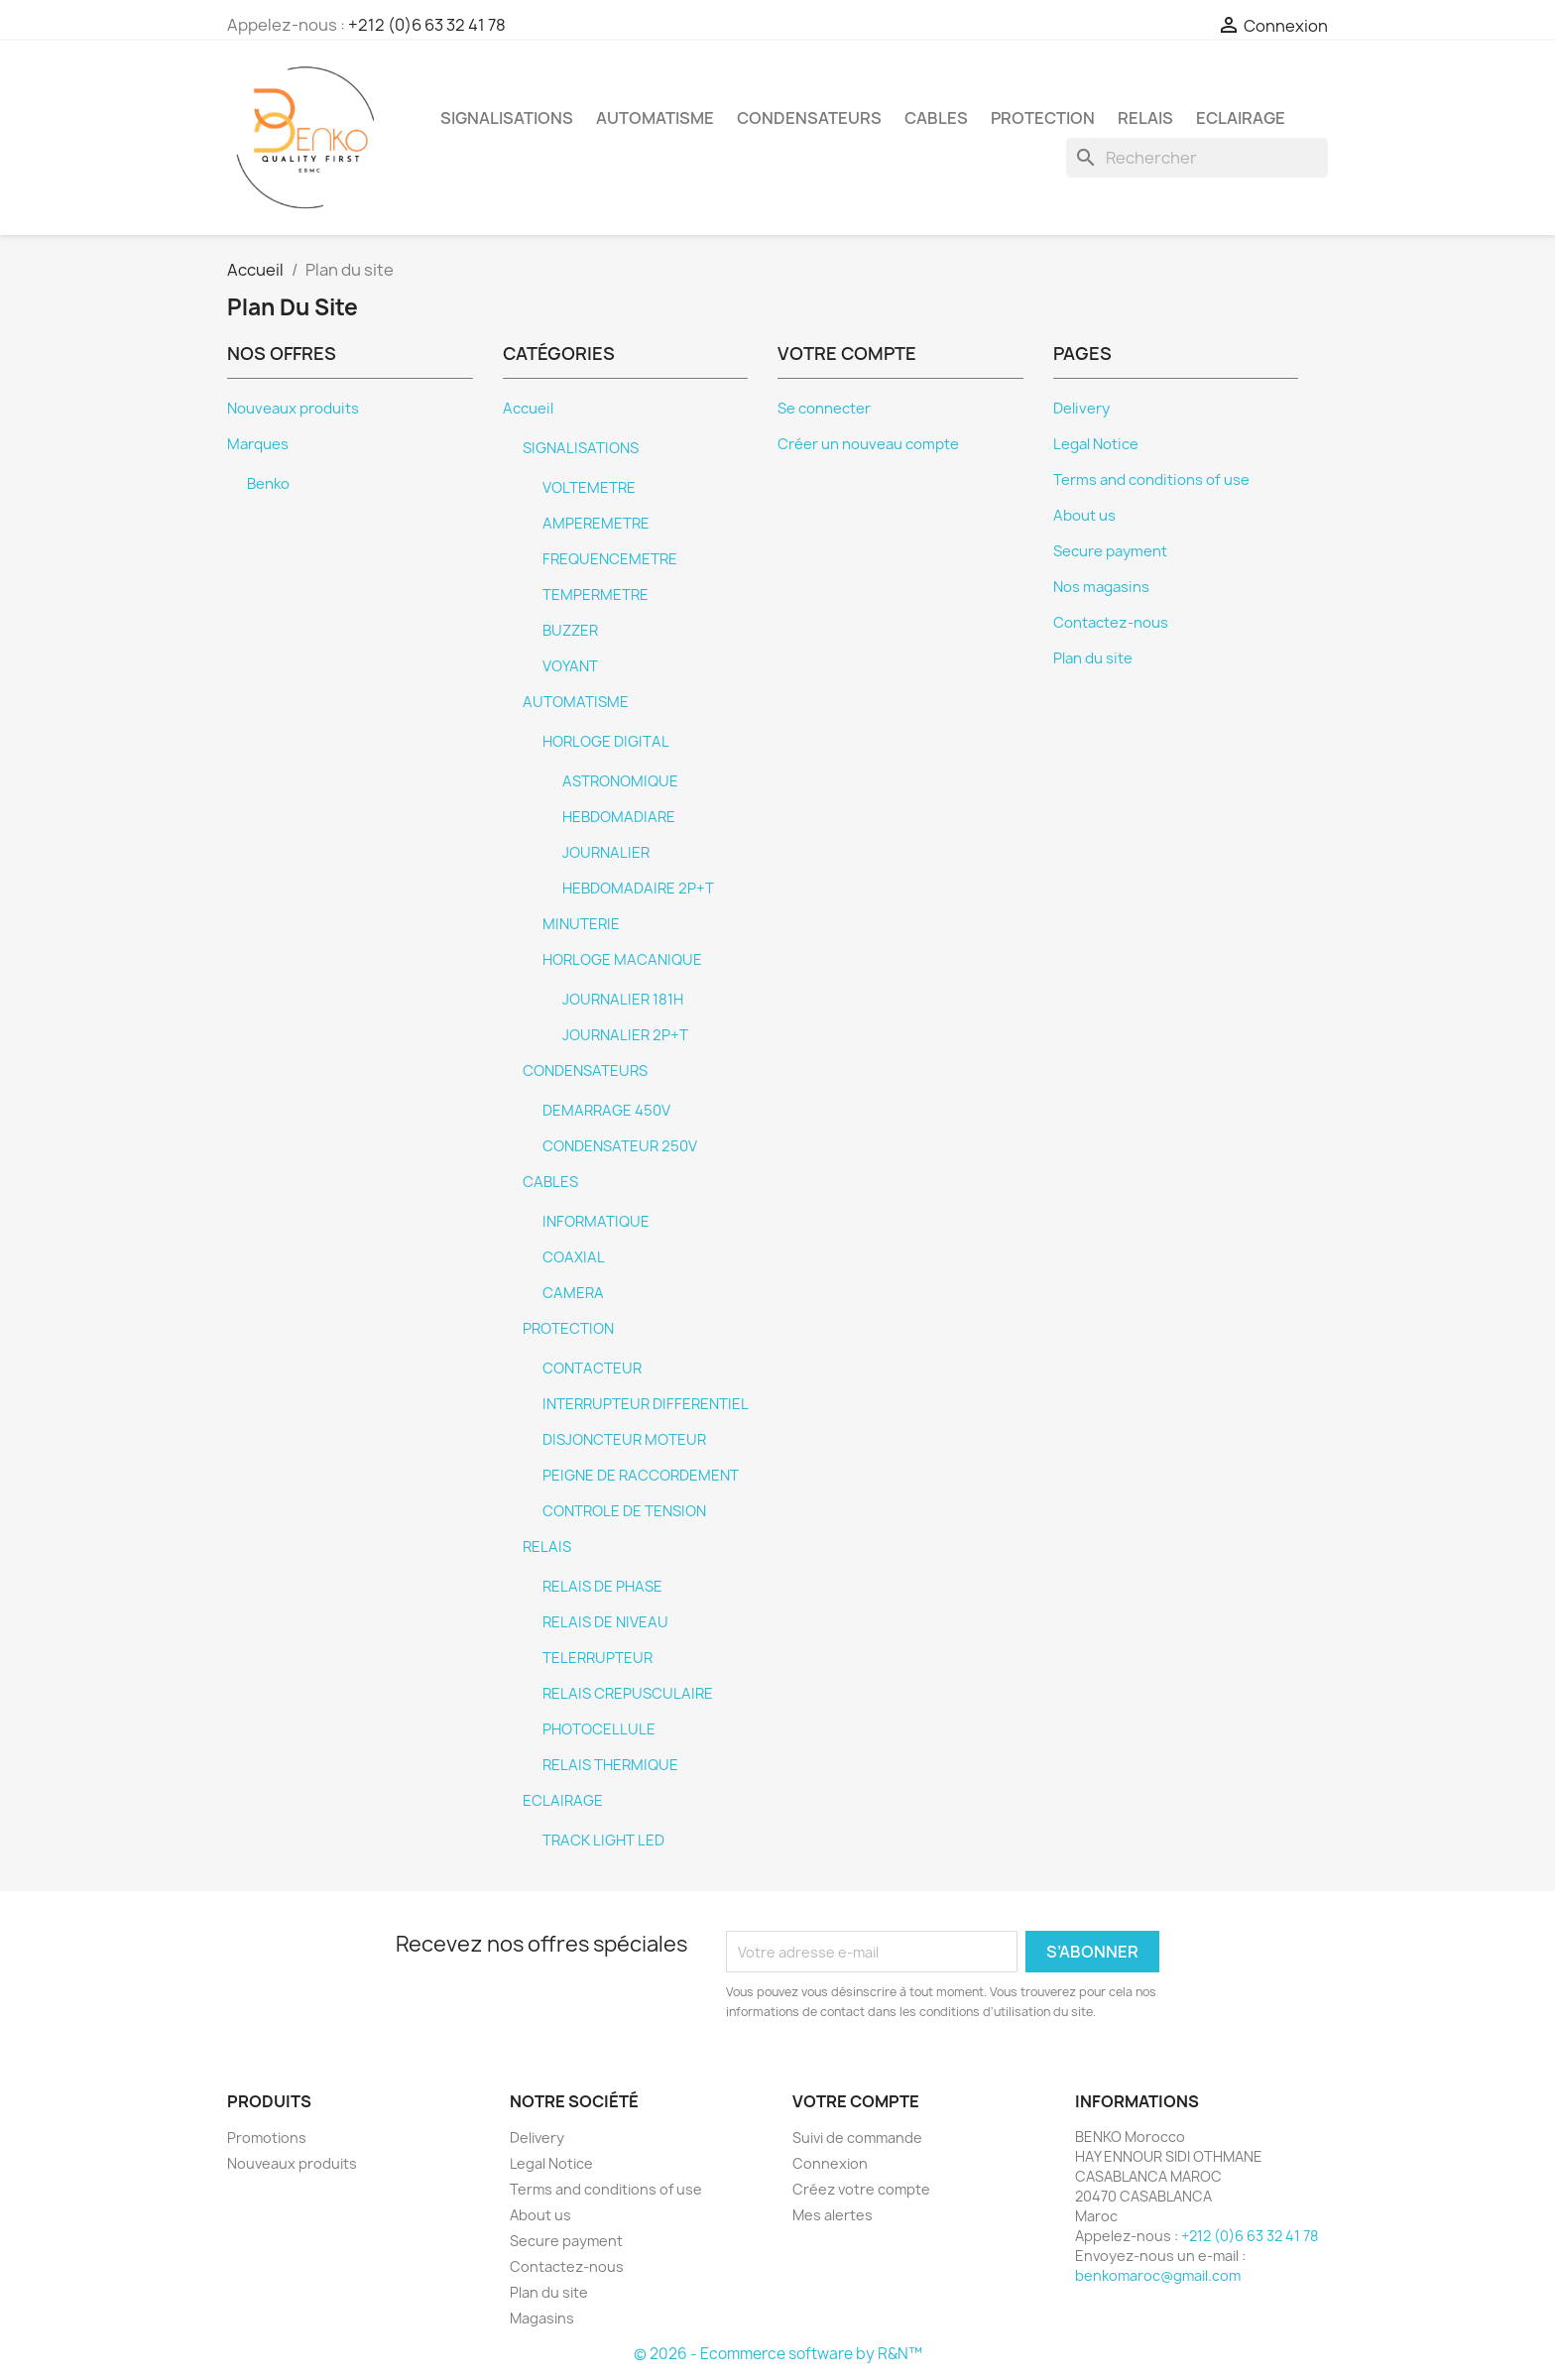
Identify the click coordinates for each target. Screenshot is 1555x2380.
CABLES (936, 118)
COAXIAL (573, 1257)
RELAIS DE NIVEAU (605, 1622)
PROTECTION (1043, 118)
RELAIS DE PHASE (602, 1587)
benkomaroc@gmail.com (1158, 2275)
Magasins (542, 2318)
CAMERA (573, 1293)
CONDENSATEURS (809, 118)
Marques (258, 444)
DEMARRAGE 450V (606, 1111)
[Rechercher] (1197, 158)
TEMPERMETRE (595, 595)
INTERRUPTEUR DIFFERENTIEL (645, 1404)
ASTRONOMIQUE (620, 781)
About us (1084, 516)
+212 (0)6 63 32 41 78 (427, 25)
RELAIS (1145, 118)
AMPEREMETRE (596, 524)
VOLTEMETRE (589, 488)
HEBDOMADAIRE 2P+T (638, 888)
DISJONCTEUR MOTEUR (624, 1440)
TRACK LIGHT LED (603, 1840)
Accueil (528, 408)
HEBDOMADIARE (618, 817)
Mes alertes (832, 2214)
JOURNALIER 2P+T (625, 1035)
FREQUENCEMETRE (609, 559)
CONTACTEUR (592, 1368)
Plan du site (1093, 658)
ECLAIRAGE (1240, 118)
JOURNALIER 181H (622, 1000)
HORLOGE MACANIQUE (622, 960)
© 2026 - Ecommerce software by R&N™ (778, 2353)
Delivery (1081, 408)
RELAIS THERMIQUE (610, 1765)
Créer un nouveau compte (868, 444)
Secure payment (1110, 551)
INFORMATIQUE (596, 1222)
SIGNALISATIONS (506, 118)
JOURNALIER (606, 853)
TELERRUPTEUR (597, 1658)
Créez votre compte (861, 2189)
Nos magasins (1101, 587)
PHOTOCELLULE (599, 1729)
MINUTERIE (581, 924)
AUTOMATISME (655, 118)
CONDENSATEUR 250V (619, 1146)
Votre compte (855, 2101)
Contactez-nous (1110, 623)
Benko (268, 484)
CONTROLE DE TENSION (624, 1511)
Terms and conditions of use (1151, 480)
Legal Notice (1095, 444)
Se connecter (824, 408)
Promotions (266, 2137)
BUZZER (570, 631)
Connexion (830, 2163)
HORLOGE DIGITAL (605, 742)
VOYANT (570, 666)
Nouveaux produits (293, 408)
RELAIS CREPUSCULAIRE (627, 1694)
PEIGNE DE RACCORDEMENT (640, 1476)
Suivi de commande (857, 2137)
